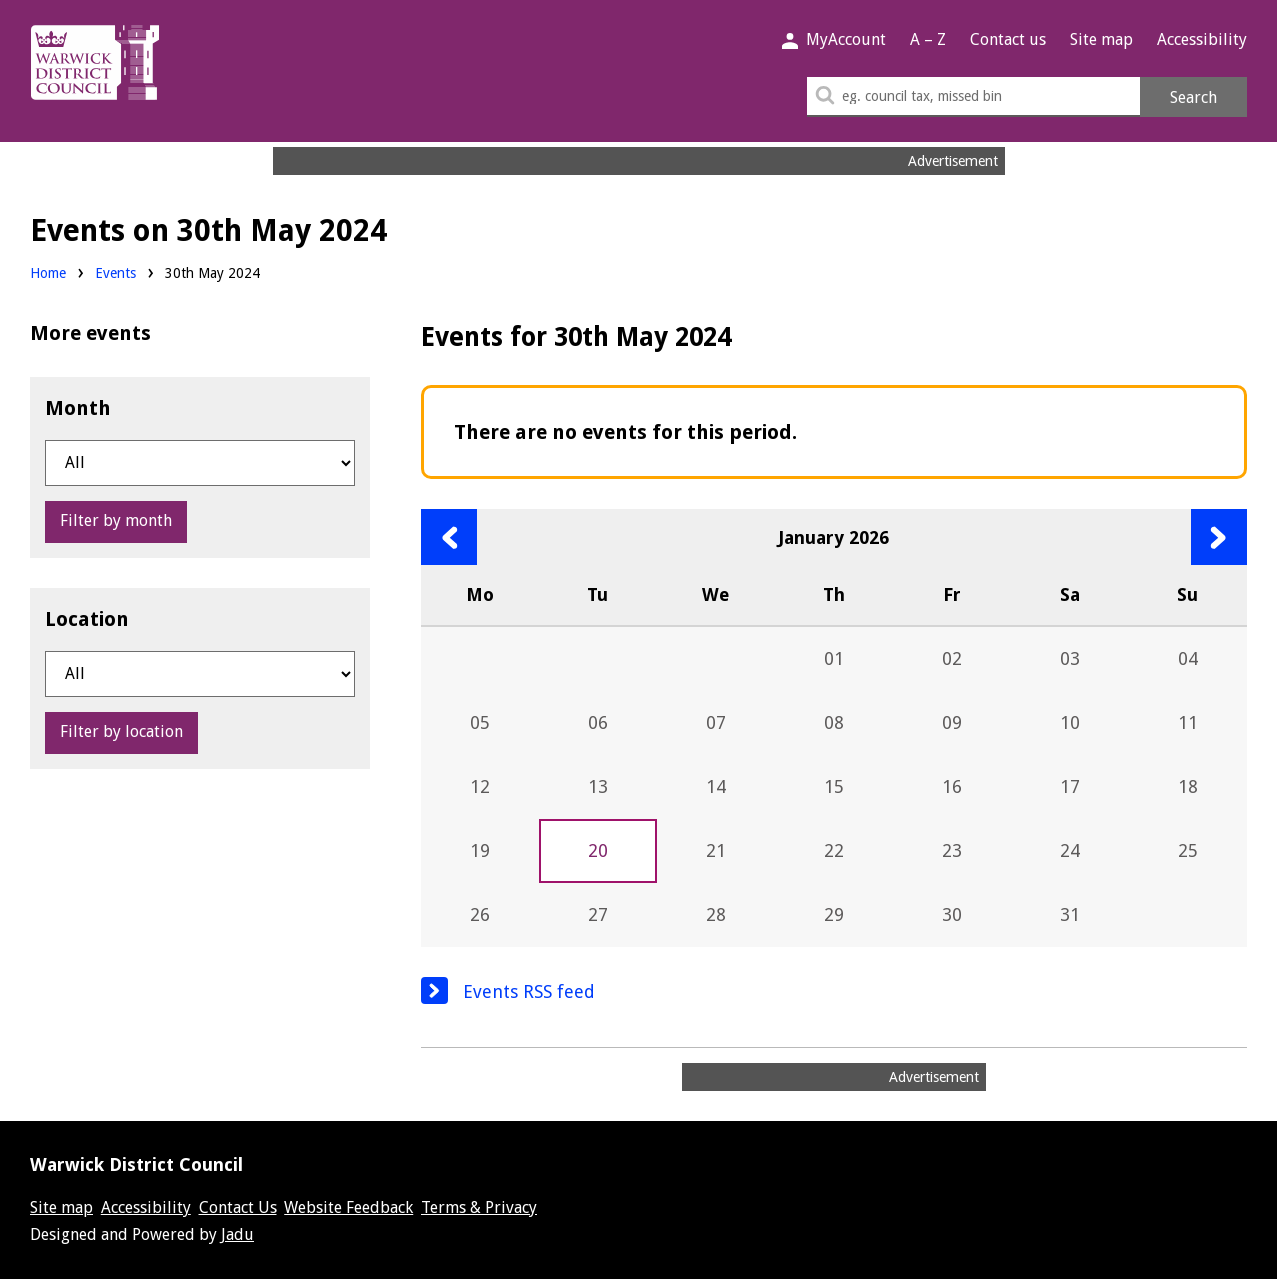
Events (115, 273)
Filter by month (116, 520)
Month (78, 408)
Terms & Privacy (479, 1207)
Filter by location (121, 731)
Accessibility (1202, 39)
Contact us (1008, 39)
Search (1193, 97)
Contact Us (238, 1207)
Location (87, 619)
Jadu (237, 1234)
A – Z (928, 39)
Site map (1101, 39)
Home (48, 273)
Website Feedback (348, 1207)
